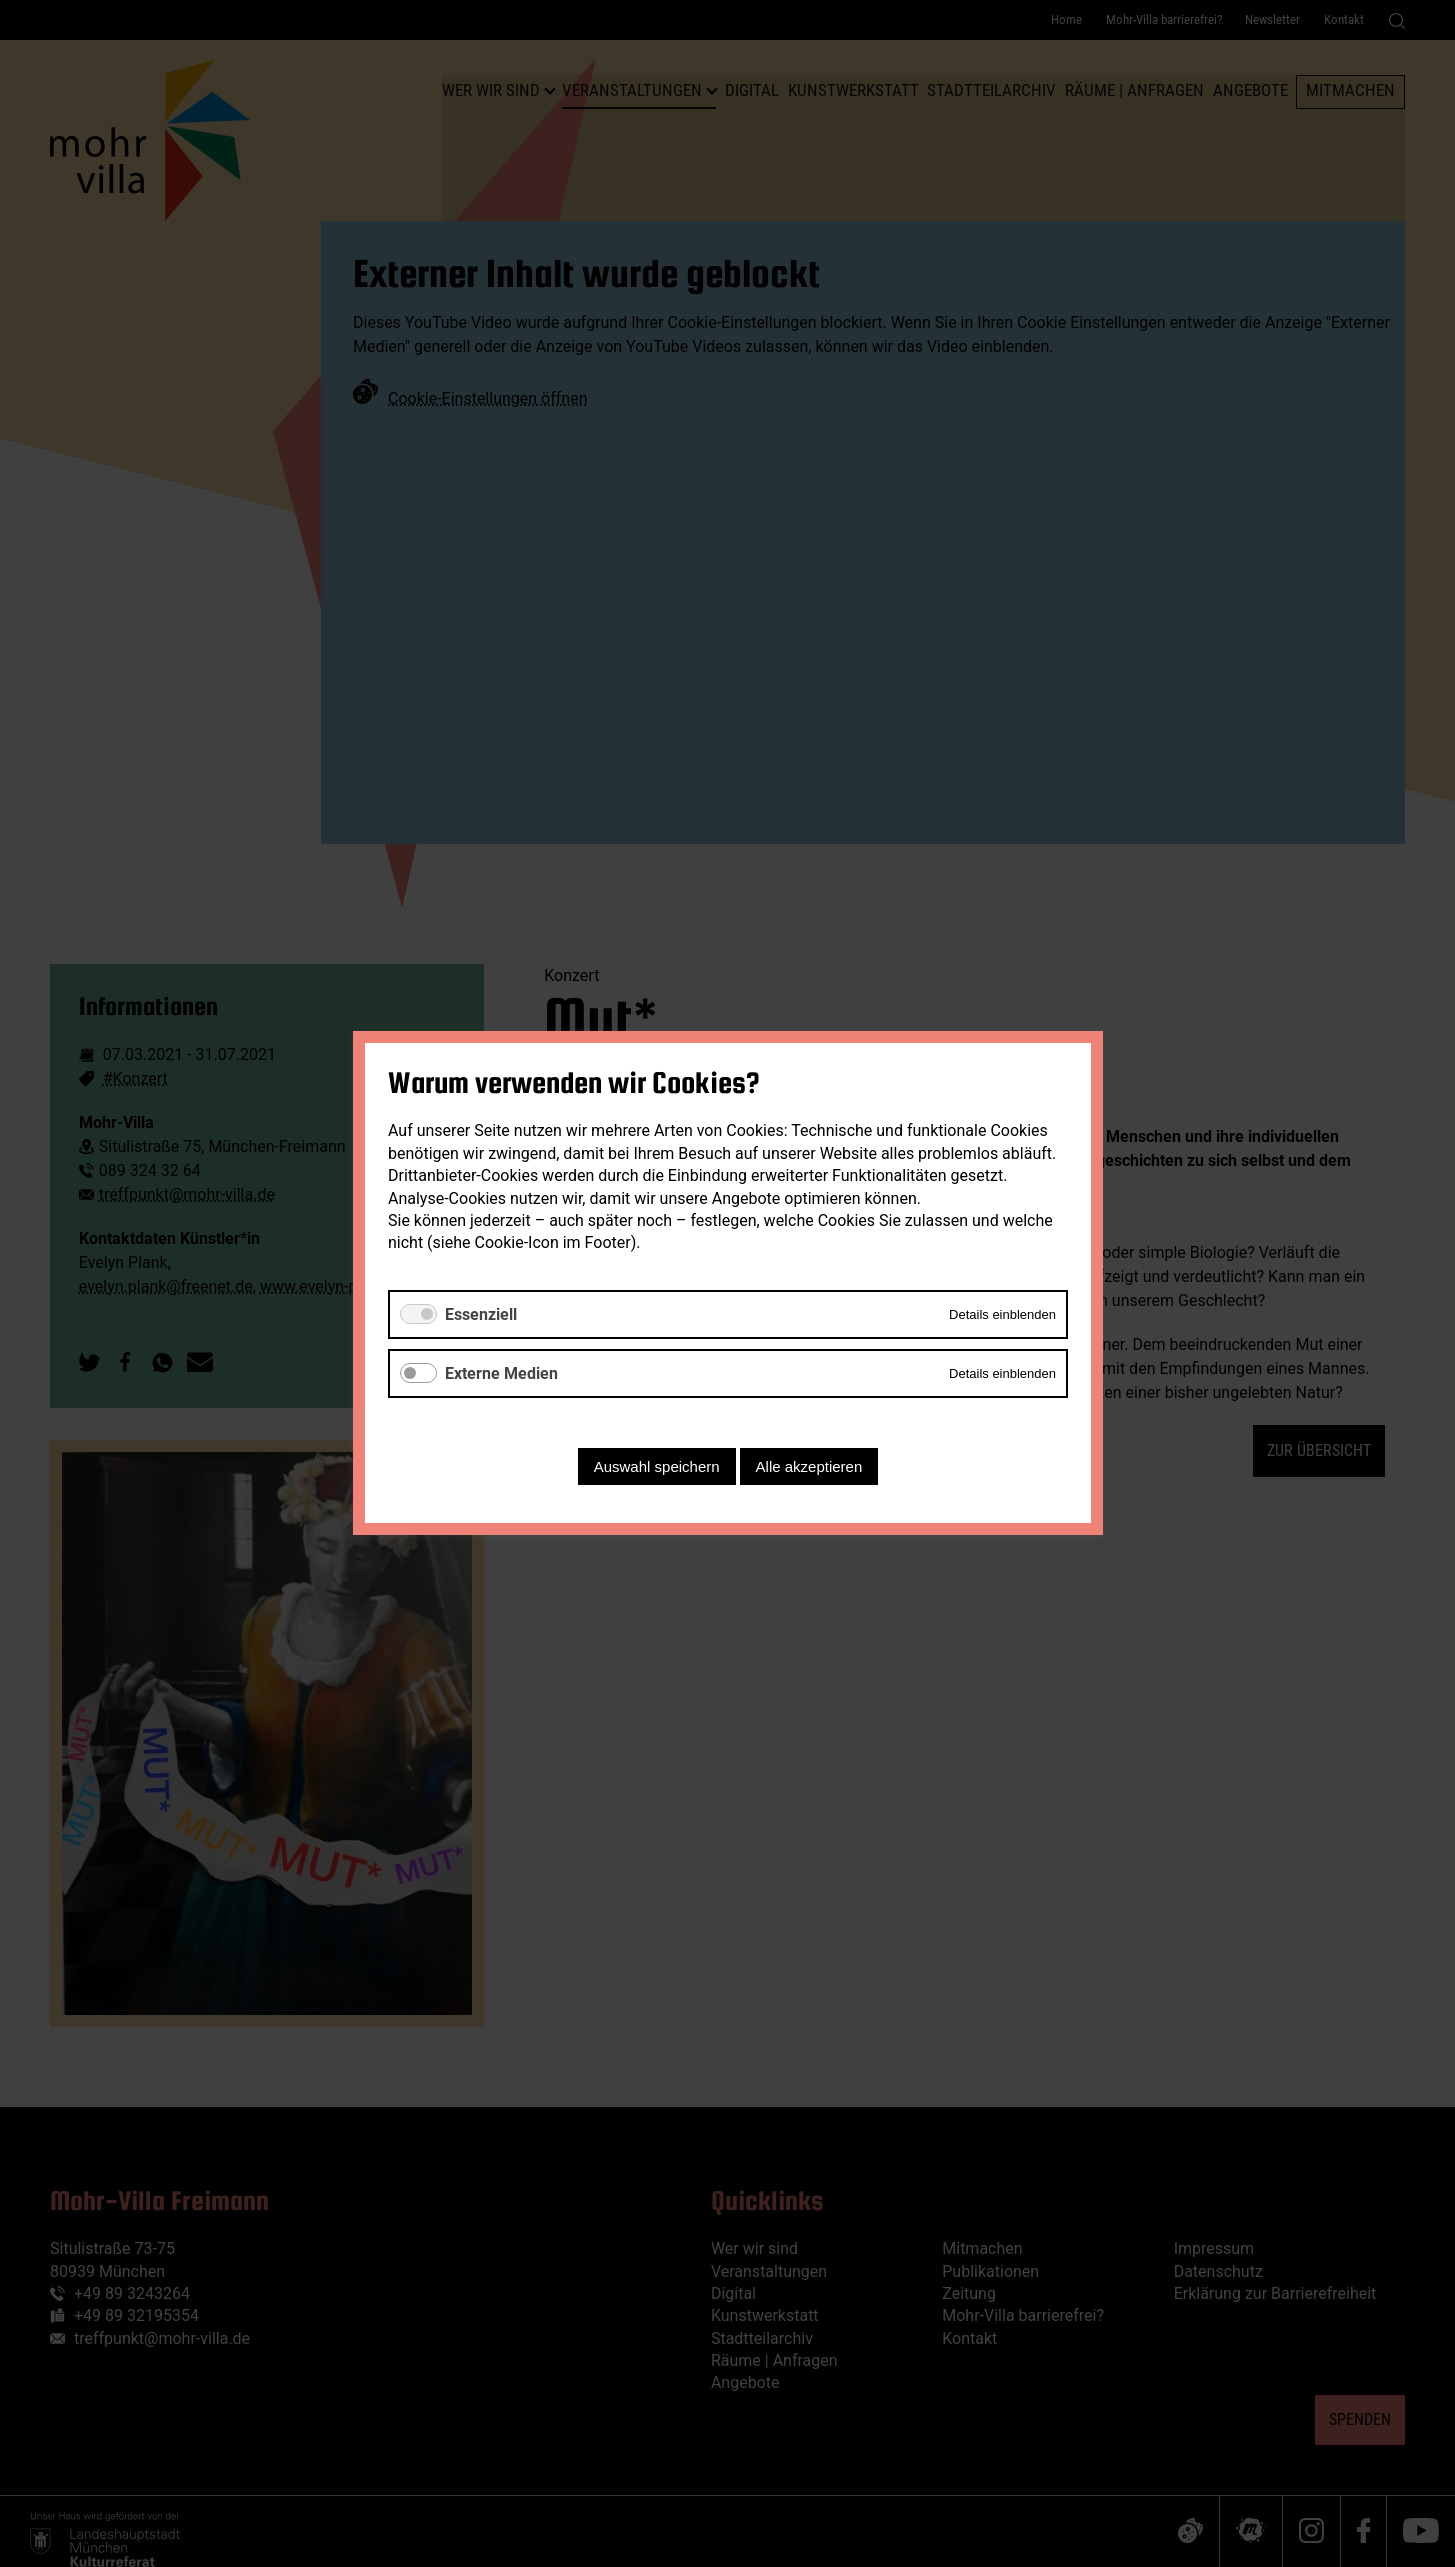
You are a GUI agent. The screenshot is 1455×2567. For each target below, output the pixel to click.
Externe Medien (501, 1373)
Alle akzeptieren (808, 1467)
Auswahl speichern (656, 1467)
